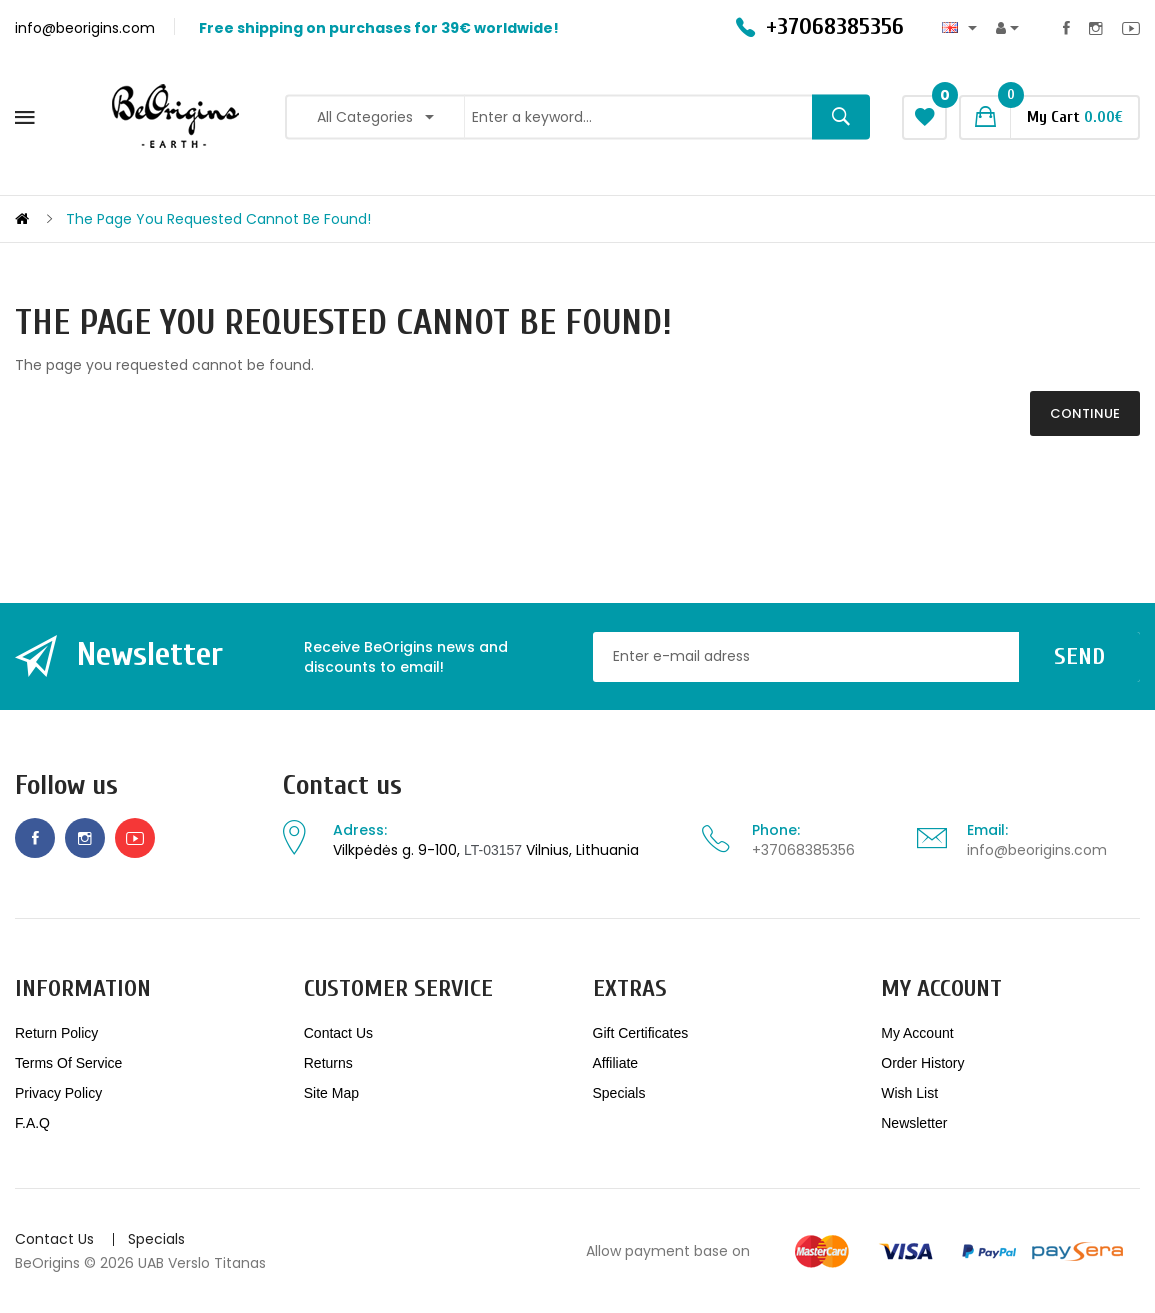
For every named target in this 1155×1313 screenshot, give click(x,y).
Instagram (1096, 28)
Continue (1085, 413)
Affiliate (616, 1063)
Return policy (56, 1033)
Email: (987, 830)
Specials (619, 1093)
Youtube (1131, 28)
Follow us (66, 785)
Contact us (342, 785)
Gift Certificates (641, 1033)
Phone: (776, 830)
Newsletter (914, 1123)
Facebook (1066, 28)
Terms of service (68, 1063)
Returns (328, 1063)
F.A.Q (32, 1123)
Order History (922, 1063)
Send (1079, 656)
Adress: (360, 830)
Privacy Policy (58, 1093)
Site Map (331, 1093)
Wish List (909, 1093)
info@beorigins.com (1037, 850)
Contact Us (338, 1033)
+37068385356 (803, 850)
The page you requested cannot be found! (218, 219)
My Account (917, 1033)
